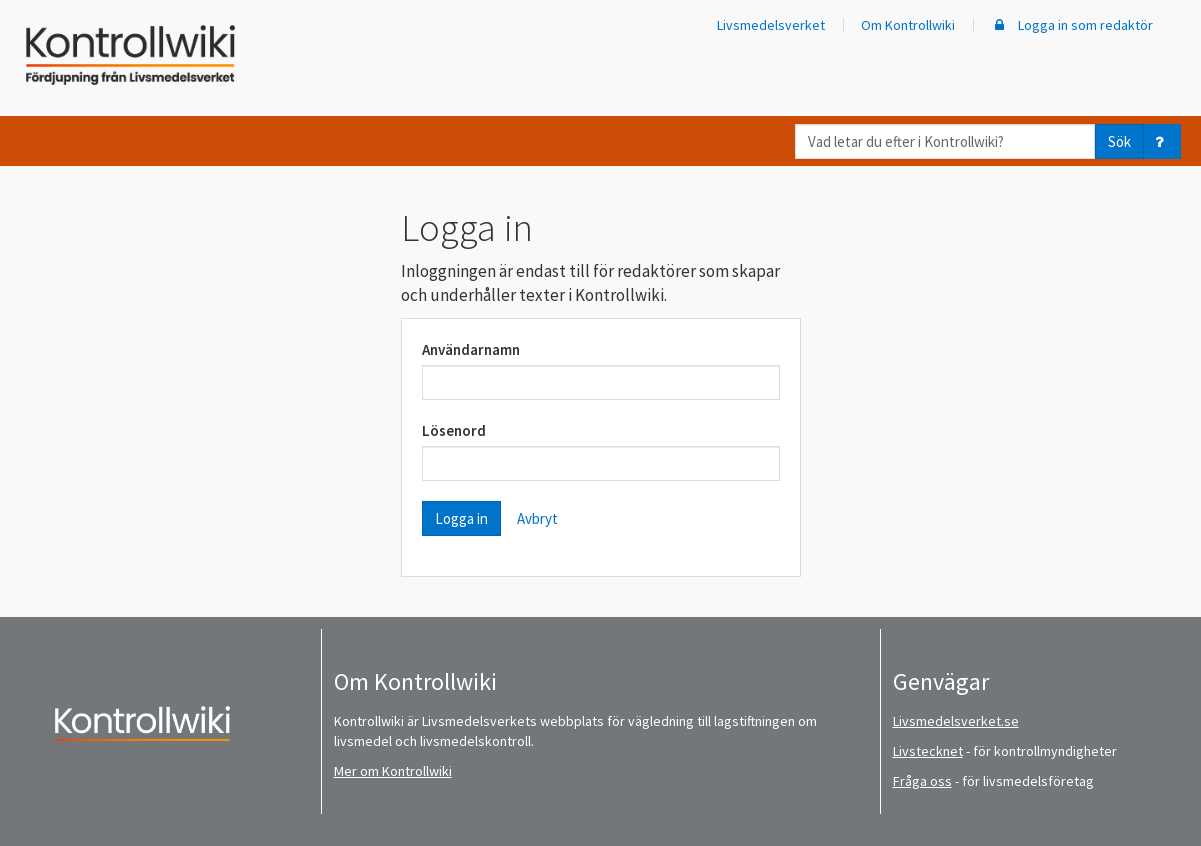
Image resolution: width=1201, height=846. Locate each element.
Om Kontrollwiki (908, 25)
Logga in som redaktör (1072, 25)
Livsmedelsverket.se (956, 721)
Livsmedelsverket (771, 25)
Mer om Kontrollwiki (393, 771)
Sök (1119, 141)
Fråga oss (922, 781)
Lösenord (454, 430)
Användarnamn (471, 349)
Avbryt (537, 518)
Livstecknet (928, 751)
